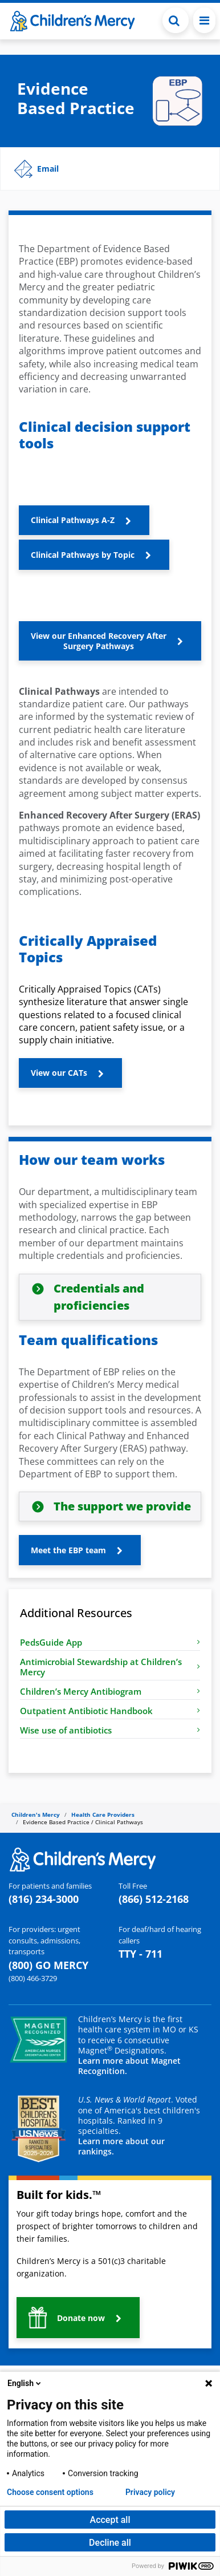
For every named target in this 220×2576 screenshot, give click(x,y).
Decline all (110, 2542)
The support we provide (122, 1506)
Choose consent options (50, 2492)
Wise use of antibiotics (110, 1730)
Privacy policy (150, 2492)
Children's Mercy (35, 1814)
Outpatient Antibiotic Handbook (110, 1711)
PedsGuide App (110, 1642)
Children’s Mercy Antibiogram (110, 1691)
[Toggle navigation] (204, 20)
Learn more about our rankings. (121, 2146)
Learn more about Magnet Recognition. (129, 2065)
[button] (110, 169)
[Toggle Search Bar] (175, 20)
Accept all (110, 2519)
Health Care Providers (103, 1814)
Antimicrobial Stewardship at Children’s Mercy (110, 1666)
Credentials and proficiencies (99, 1297)
